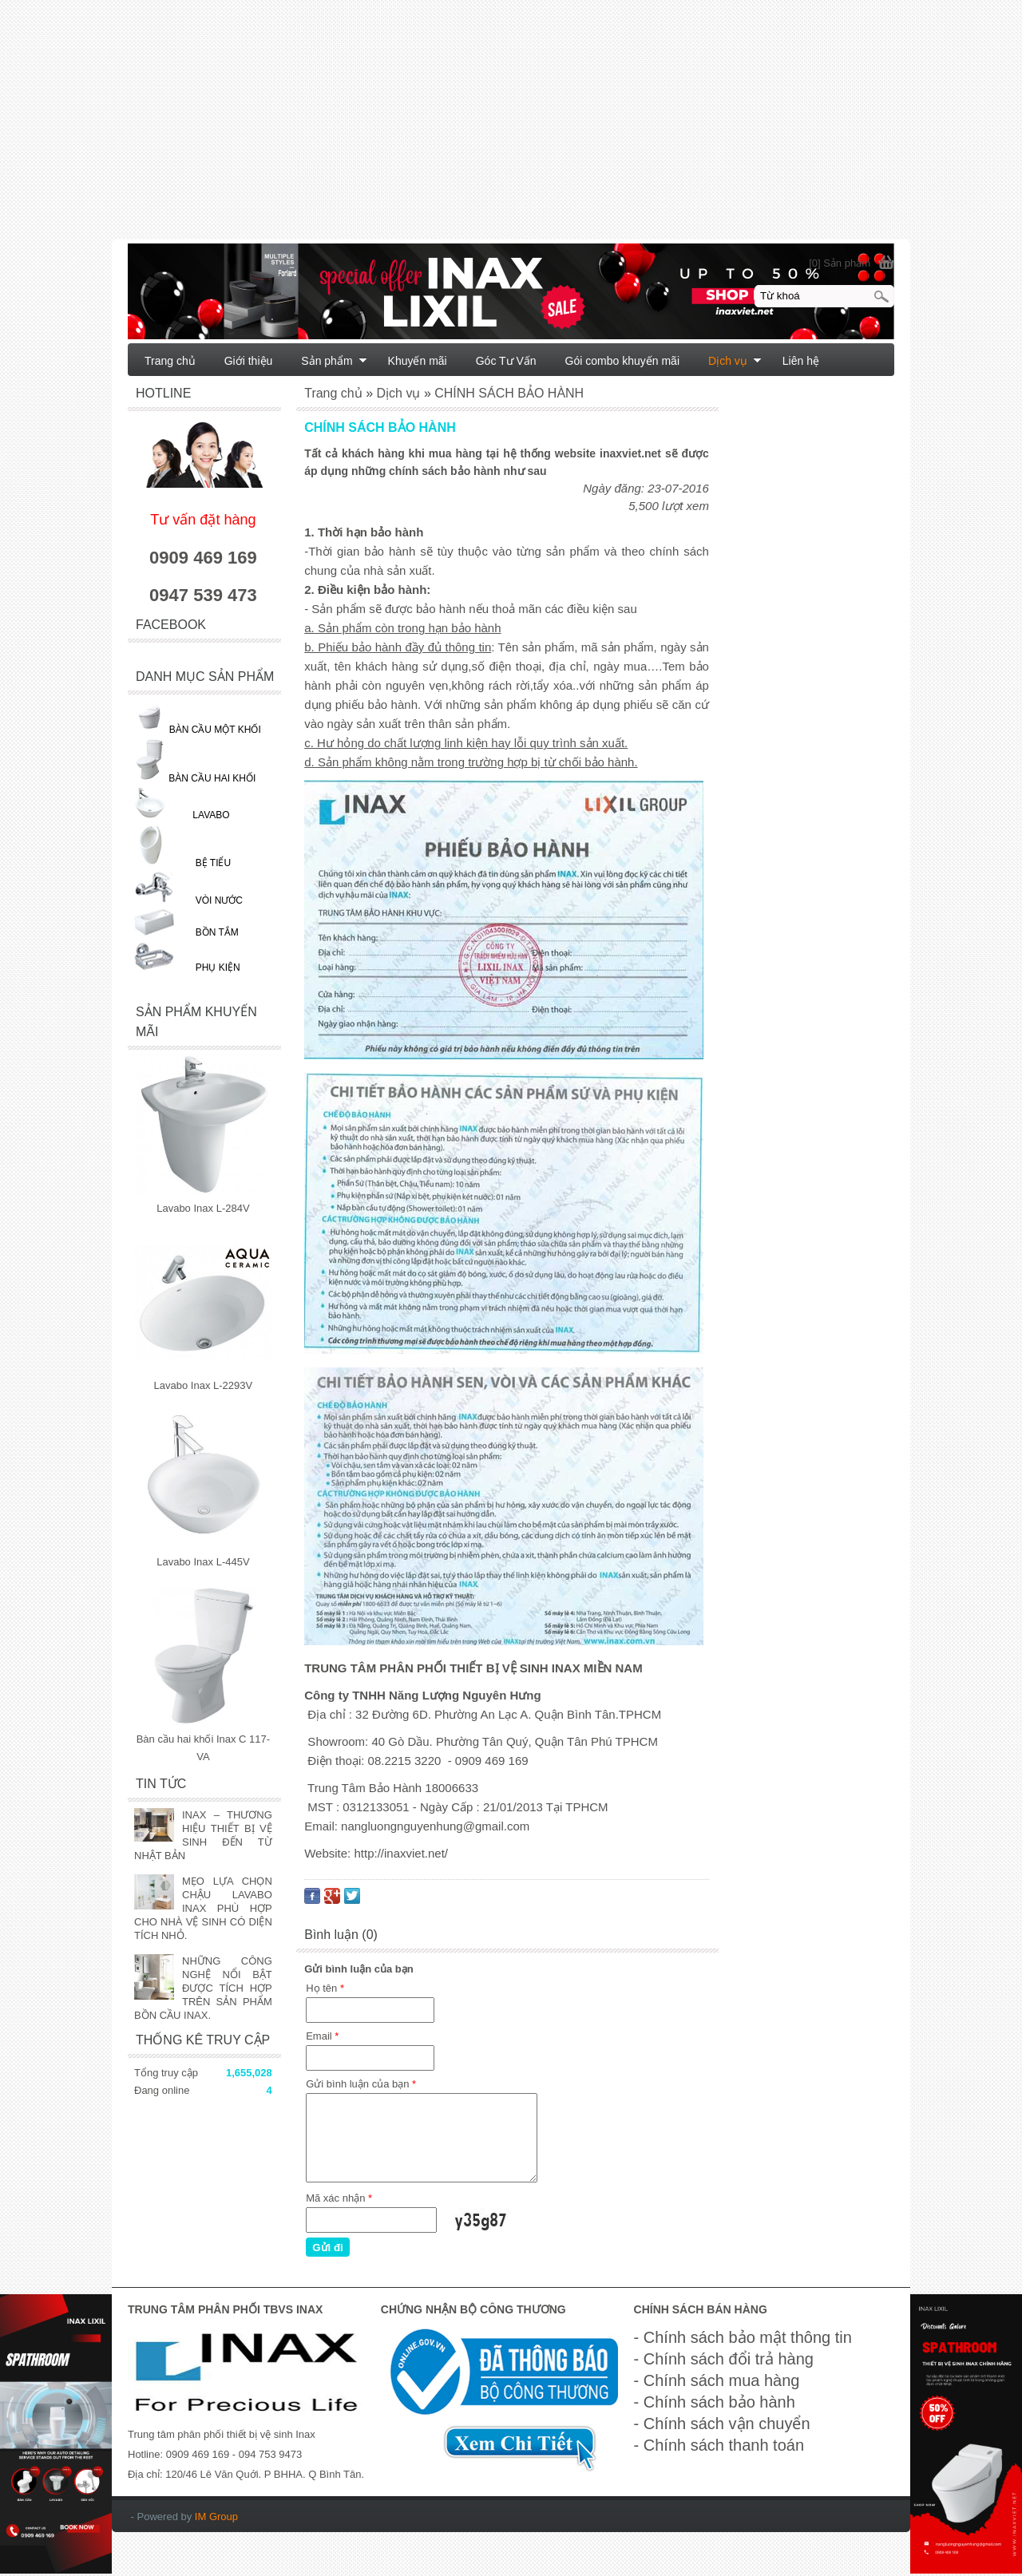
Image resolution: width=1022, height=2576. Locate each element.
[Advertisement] (479, 127)
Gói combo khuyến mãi (622, 360)
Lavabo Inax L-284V (202, 1208)
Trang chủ (170, 360)
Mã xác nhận (339, 2198)
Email (322, 2036)
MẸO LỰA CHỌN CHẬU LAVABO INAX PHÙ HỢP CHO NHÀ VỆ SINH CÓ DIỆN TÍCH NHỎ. (203, 1908)
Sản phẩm (333, 360)
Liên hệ (800, 360)
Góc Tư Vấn (506, 360)
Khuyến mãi (417, 360)
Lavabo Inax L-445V (202, 1562)
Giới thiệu (248, 360)
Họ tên (325, 1988)
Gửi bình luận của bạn (361, 2084)
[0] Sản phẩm (839, 263)
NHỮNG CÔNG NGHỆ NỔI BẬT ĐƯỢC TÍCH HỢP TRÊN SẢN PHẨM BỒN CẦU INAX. (203, 1988)
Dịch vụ (735, 360)
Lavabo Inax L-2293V (203, 1385)
